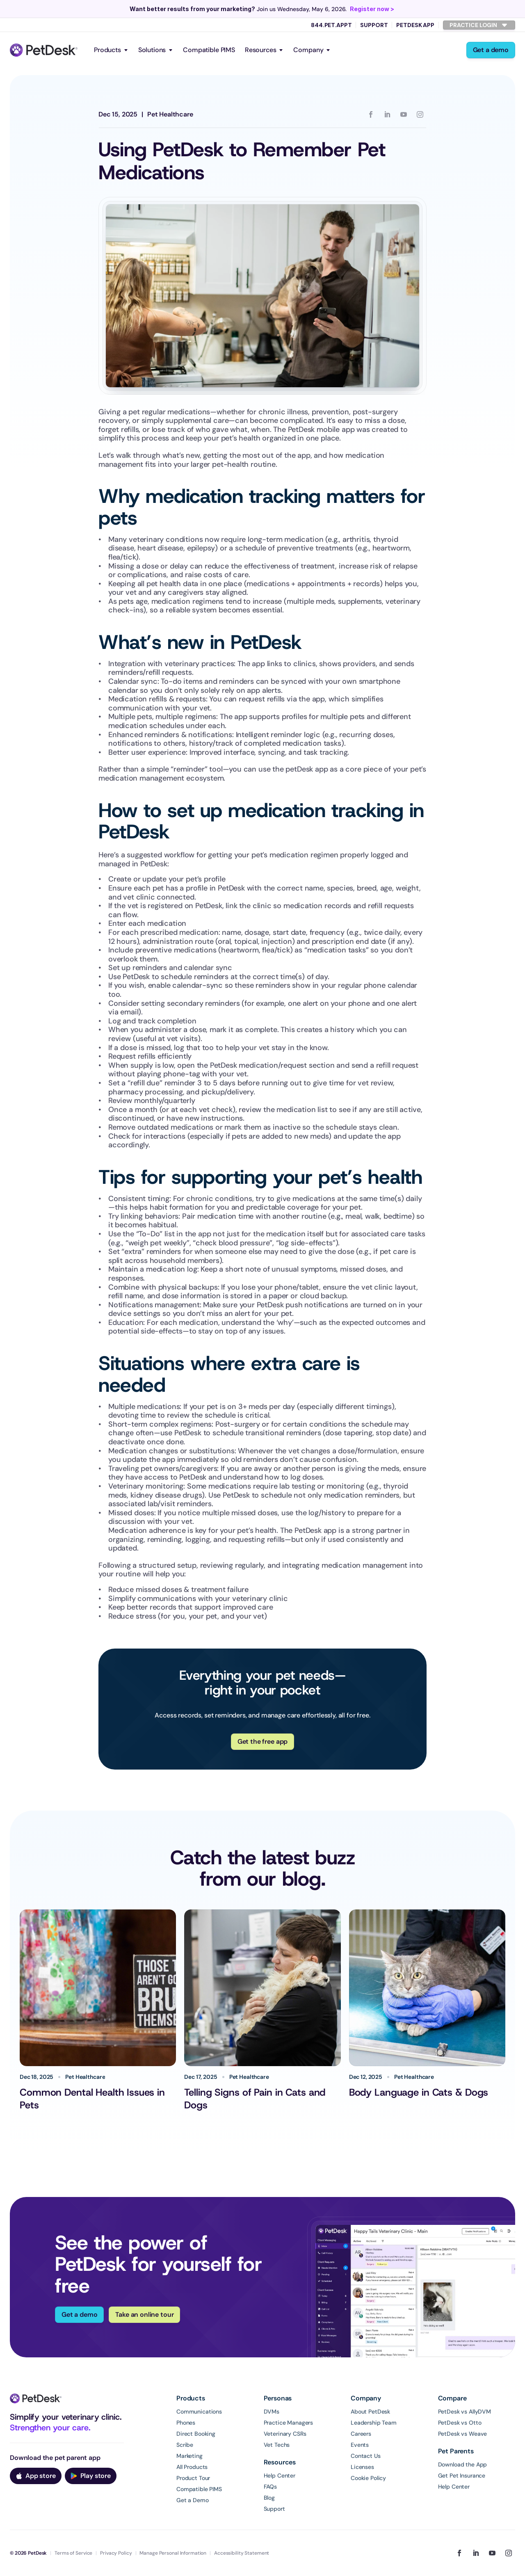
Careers (361, 2433)
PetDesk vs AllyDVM (464, 2411)
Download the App (462, 2464)
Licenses (362, 2467)
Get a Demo (192, 2500)
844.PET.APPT (331, 25)
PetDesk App (415, 25)
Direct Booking (195, 2433)
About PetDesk (370, 2411)
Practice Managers (288, 2422)
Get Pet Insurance (462, 2475)
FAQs (270, 2486)
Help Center (279, 2475)
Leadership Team (374, 2422)
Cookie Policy (368, 2478)
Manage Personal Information (172, 2553)
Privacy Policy (116, 2553)
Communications (199, 2411)
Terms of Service (73, 2553)
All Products (192, 2467)
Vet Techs (277, 2444)
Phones (185, 2422)
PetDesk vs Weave (462, 2433)
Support (374, 25)
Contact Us (366, 2456)
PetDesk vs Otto (460, 2422)
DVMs (271, 2411)
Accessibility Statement (241, 2553)
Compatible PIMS (209, 50)
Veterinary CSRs (285, 2433)
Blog (269, 2497)
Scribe (184, 2444)
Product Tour (193, 2478)
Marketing (189, 2456)
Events (360, 2444)
